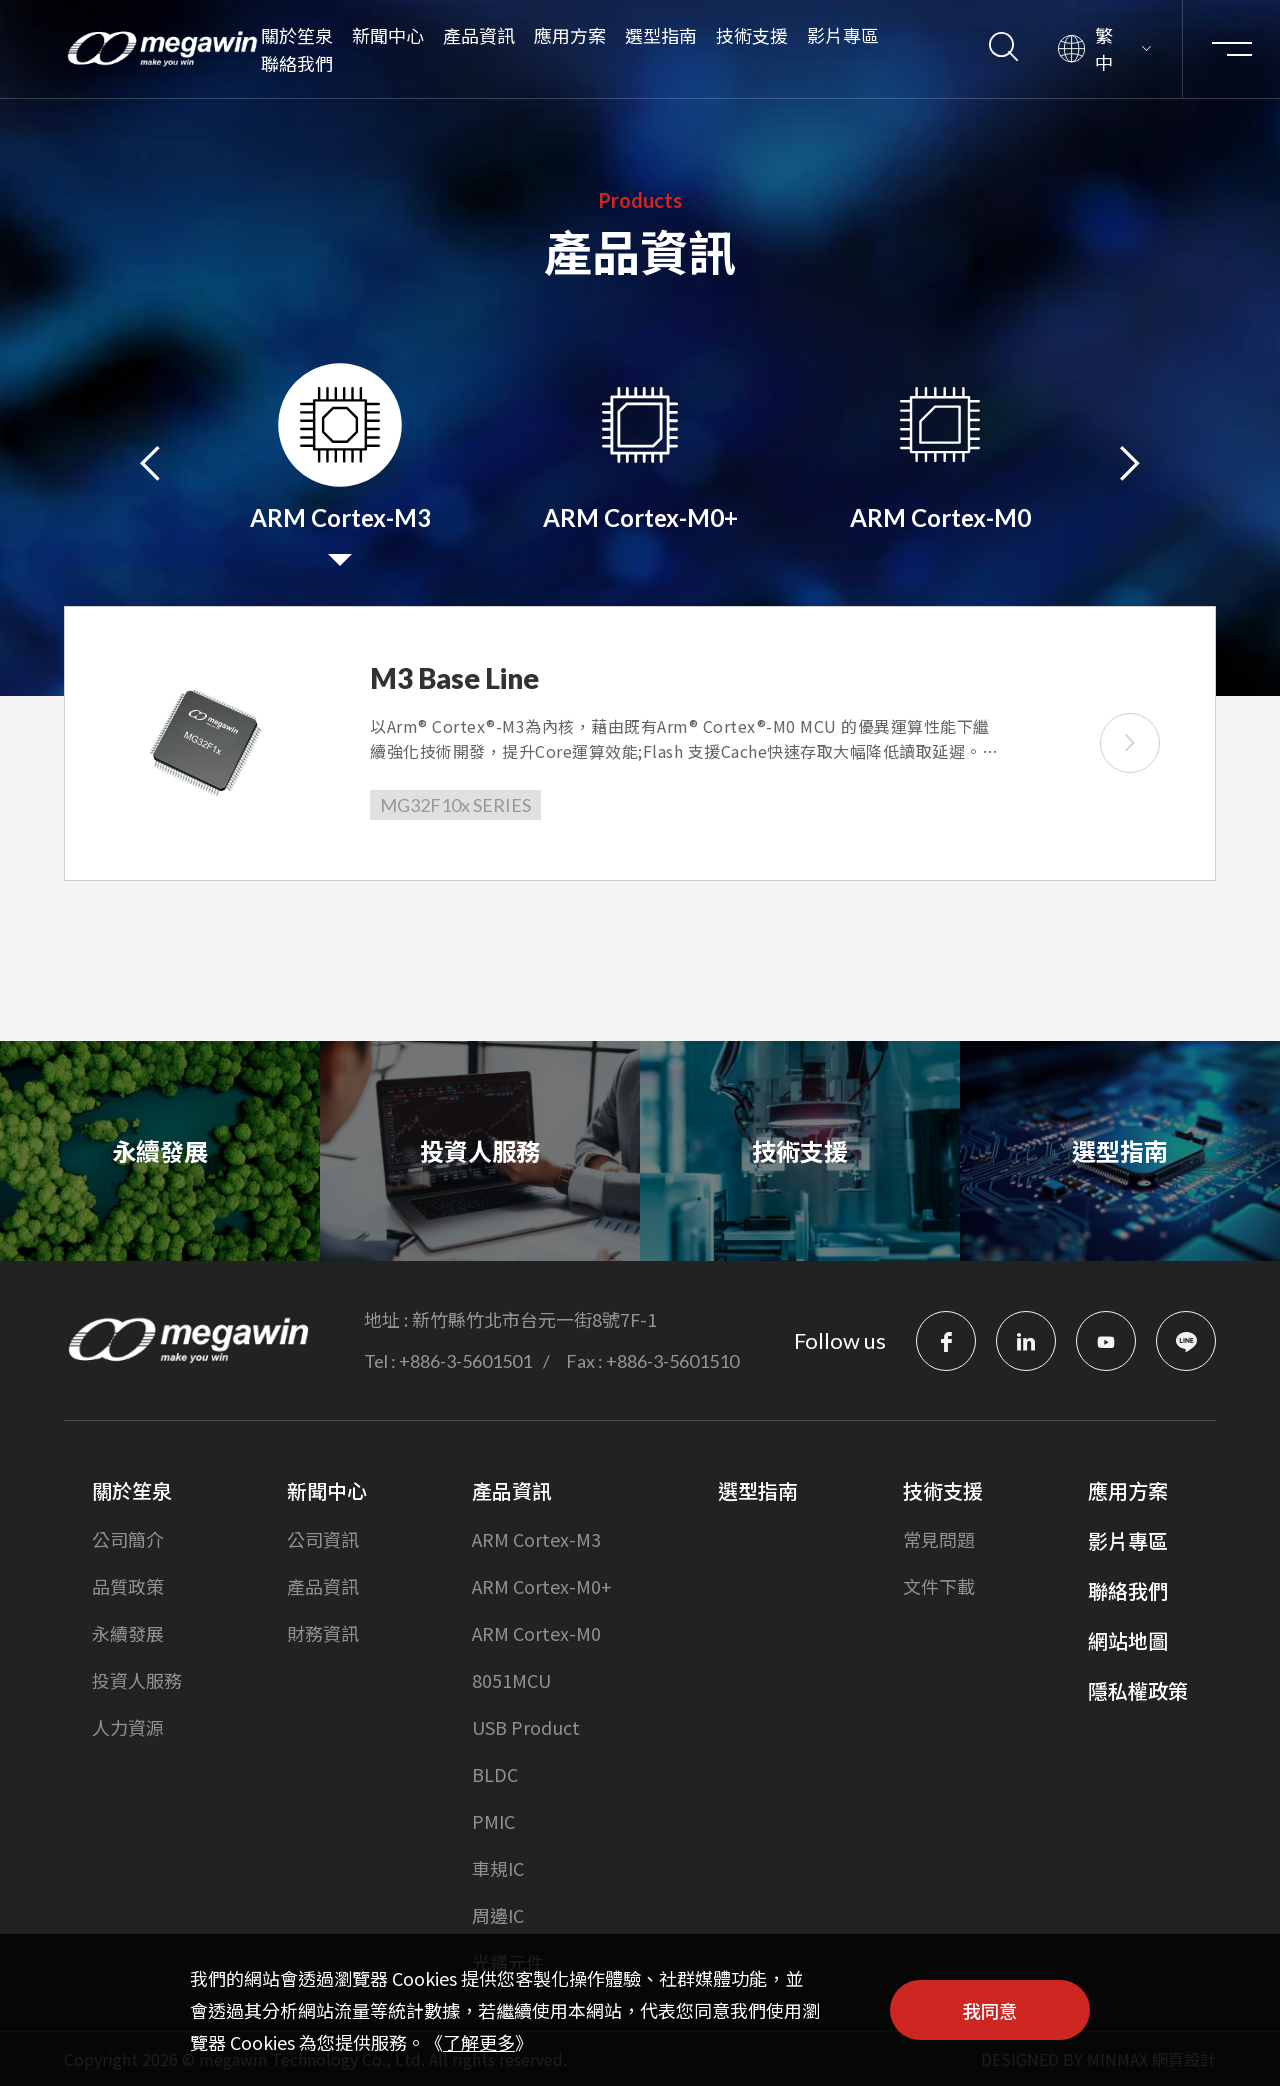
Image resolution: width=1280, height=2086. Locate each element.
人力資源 (128, 1727)
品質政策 (128, 1586)
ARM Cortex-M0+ (542, 1586)
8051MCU (511, 1680)
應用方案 (570, 35)
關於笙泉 (297, 35)
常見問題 (939, 1539)
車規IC (498, 1868)
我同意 (990, 2010)
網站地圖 (1128, 1640)
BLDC (495, 1774)
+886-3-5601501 (465, 1361)
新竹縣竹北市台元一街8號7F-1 (534, 1319)
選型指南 (661, 35)
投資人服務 (137, 1680)
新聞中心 (388, 35)
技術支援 (752, 35)
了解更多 (479, 2042)
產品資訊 (479, 35)
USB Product (526, 1727)
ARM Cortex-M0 (536, 1633)
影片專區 (843, 35)
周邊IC (498, 1915)
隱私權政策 (1138, 1690)
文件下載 (939, 1586)
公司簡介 (128, 1539)
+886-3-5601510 (672, 1361)
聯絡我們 (297, 63)
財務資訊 (323, 1633)
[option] (340, 464)
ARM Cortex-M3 (536, 1539)
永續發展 (128, 1633)
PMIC (493, 1821)
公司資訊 (323, 1539)
